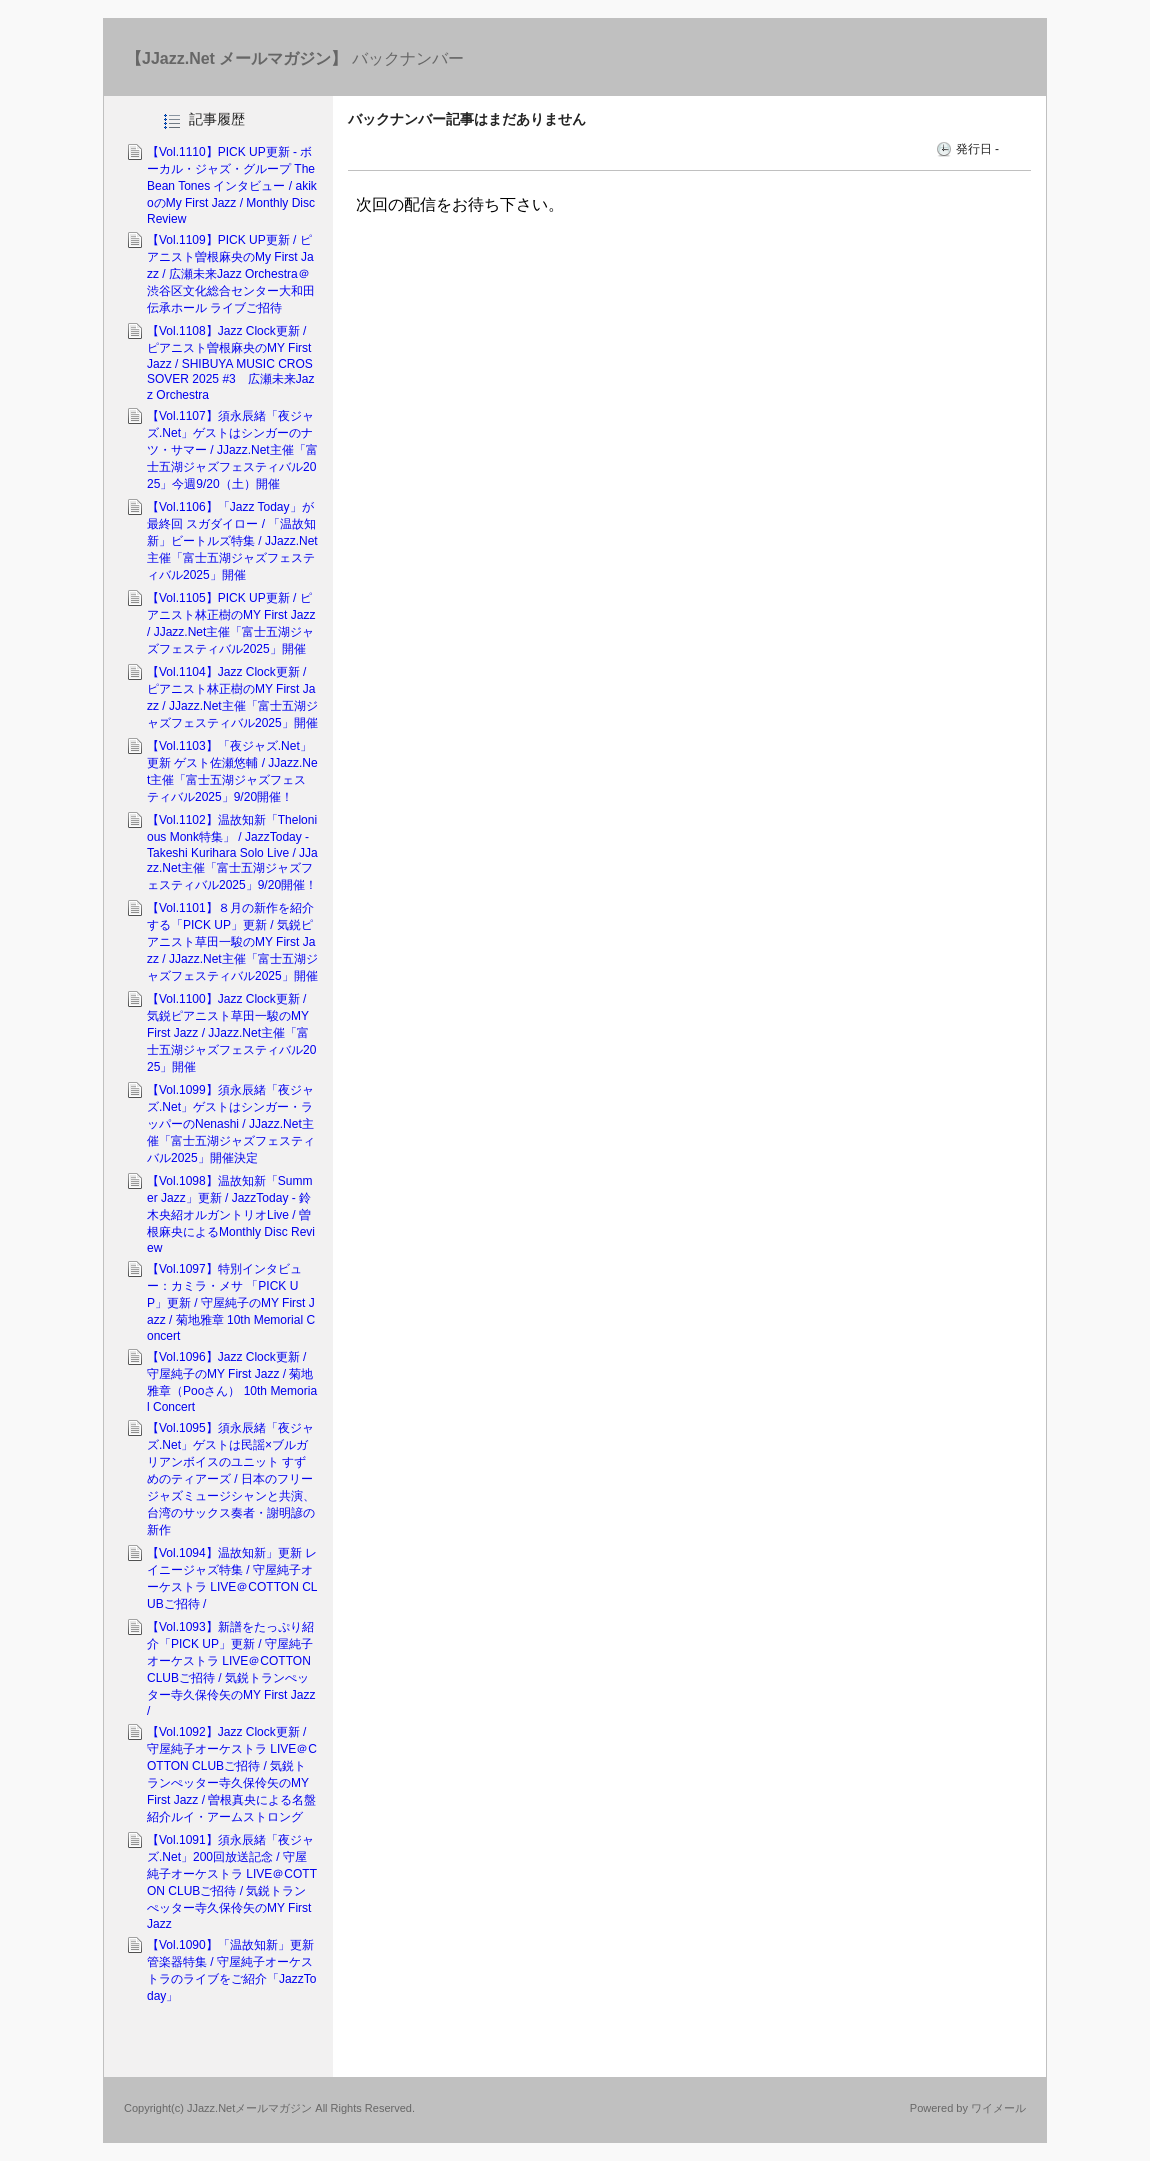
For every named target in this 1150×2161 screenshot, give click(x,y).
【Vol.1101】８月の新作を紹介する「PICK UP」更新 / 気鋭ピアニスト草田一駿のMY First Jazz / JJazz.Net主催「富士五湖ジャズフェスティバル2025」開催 (232, 942)
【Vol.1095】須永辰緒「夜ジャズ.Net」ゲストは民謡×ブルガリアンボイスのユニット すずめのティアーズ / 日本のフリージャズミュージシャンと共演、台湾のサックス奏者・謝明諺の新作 (231, 1479)
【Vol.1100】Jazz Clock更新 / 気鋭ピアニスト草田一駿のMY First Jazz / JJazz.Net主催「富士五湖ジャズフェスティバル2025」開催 (231, 1033)
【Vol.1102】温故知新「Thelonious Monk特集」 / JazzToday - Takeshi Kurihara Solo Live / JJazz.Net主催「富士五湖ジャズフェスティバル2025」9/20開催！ (232, 852)
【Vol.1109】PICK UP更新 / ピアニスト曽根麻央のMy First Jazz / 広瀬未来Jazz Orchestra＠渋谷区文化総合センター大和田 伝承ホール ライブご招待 (231, 274)
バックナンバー (295, 58)
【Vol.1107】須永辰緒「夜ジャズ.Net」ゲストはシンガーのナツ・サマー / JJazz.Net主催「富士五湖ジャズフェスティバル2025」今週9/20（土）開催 (232, 450)
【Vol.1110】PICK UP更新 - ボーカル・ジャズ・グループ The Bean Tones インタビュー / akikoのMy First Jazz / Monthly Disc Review (232, 185)
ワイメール (998, 2108)
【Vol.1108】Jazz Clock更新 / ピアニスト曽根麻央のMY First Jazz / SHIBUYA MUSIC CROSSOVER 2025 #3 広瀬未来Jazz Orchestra (230, 363)
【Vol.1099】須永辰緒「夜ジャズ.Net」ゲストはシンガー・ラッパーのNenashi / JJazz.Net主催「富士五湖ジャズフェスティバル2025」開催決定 (231, 1124)
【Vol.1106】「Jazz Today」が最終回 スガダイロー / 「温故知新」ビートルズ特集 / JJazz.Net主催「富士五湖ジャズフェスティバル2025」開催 (232, 541)
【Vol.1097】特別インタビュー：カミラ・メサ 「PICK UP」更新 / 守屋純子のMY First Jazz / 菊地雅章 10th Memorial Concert (231, 1302)
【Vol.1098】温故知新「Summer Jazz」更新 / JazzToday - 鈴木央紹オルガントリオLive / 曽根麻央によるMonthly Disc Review (231, 1214)
